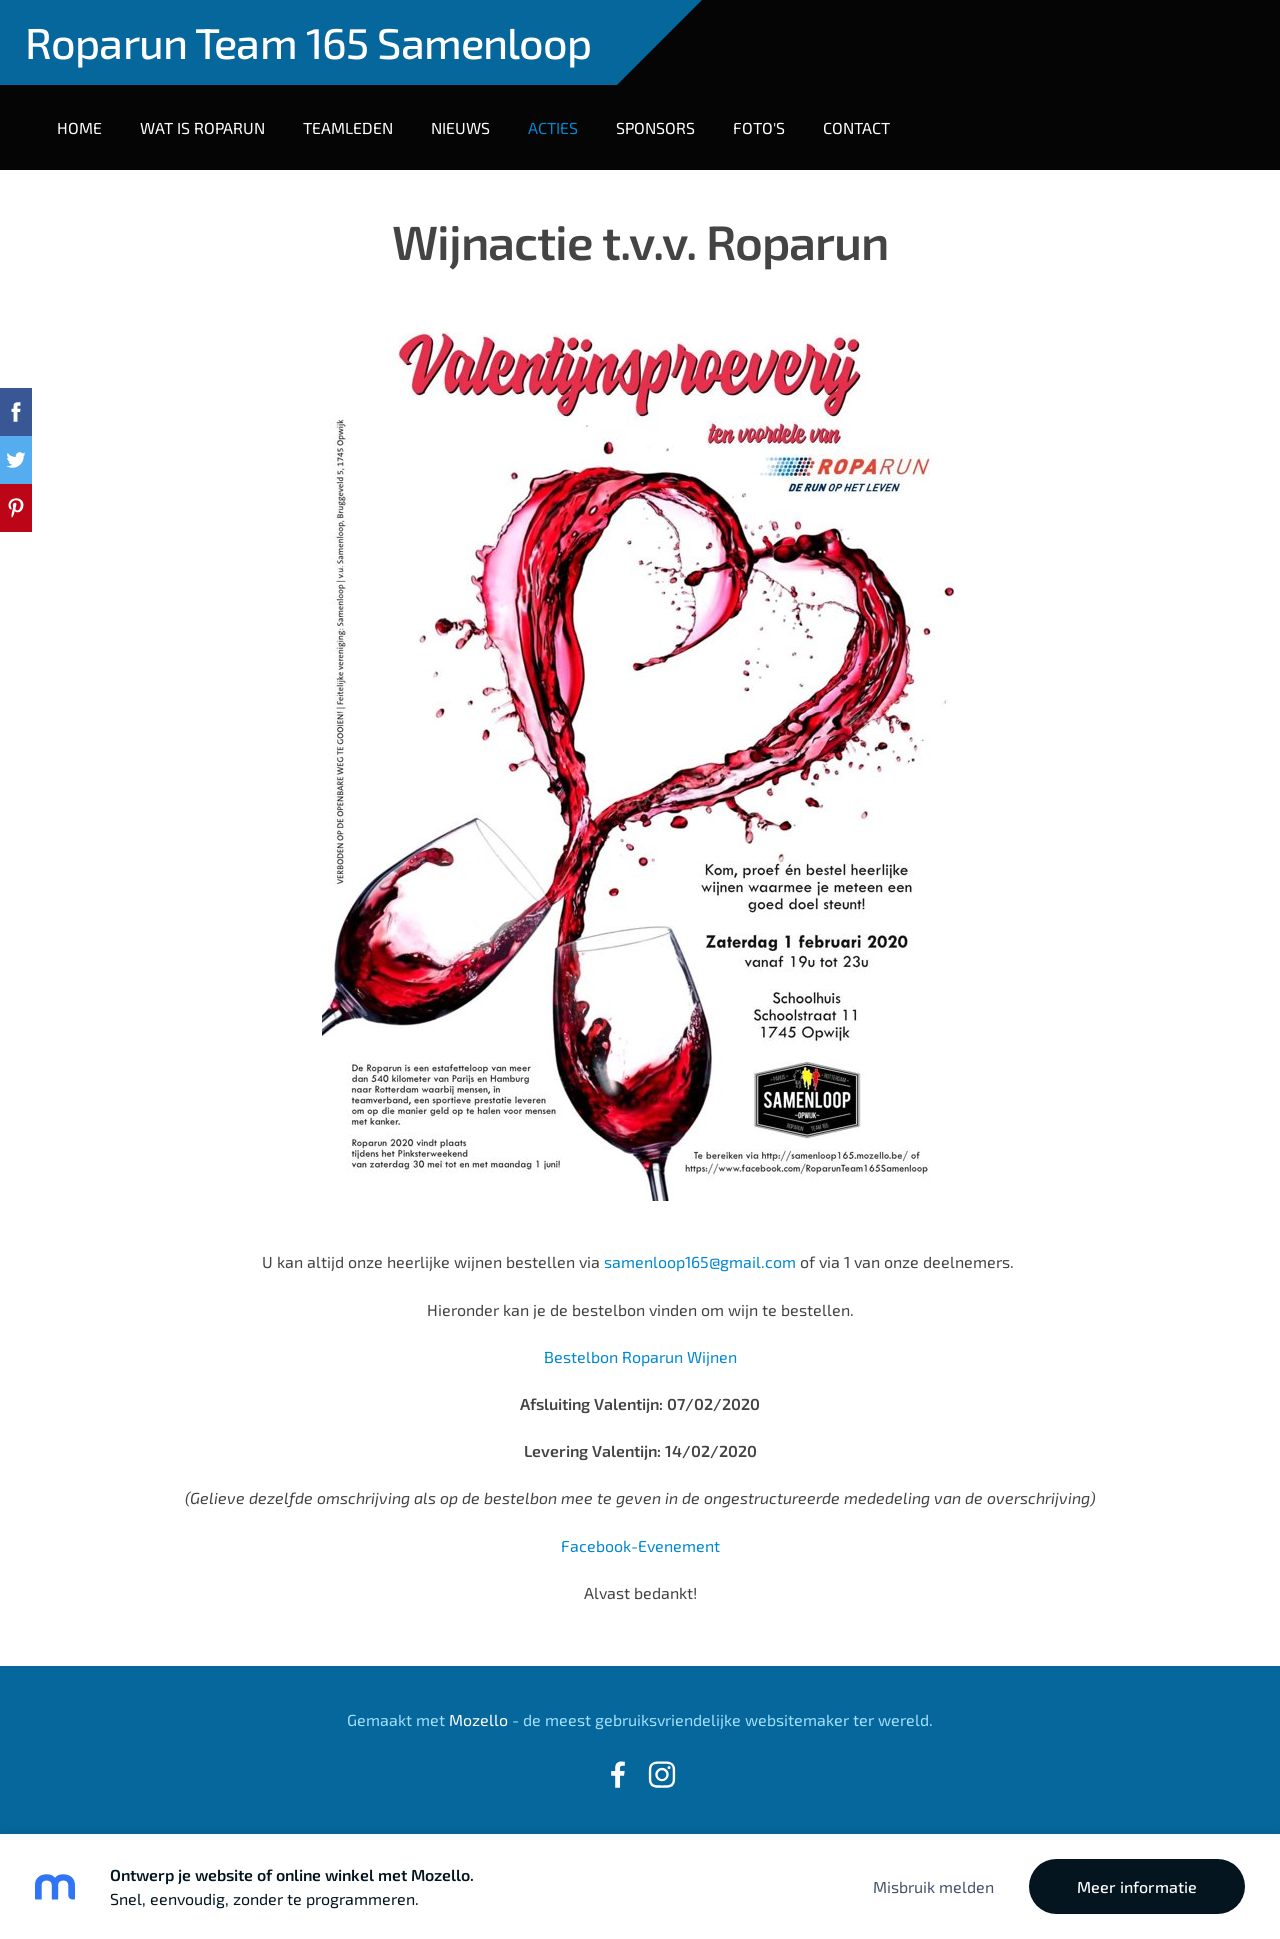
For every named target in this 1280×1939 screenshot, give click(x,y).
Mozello (478, 1719)
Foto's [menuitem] (759, 127)
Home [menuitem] (79, 127)
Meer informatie (1137, 1886)
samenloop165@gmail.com (702, 1261)
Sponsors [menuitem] (655, 127)
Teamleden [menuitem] (348, 127)
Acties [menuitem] (553, 127)
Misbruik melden (933, 1886)
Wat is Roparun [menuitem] (202, 127)
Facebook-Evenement (640, 1545)
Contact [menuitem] (856, 127)
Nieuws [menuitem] (460, 127)
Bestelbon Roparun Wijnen (640, 1356)
